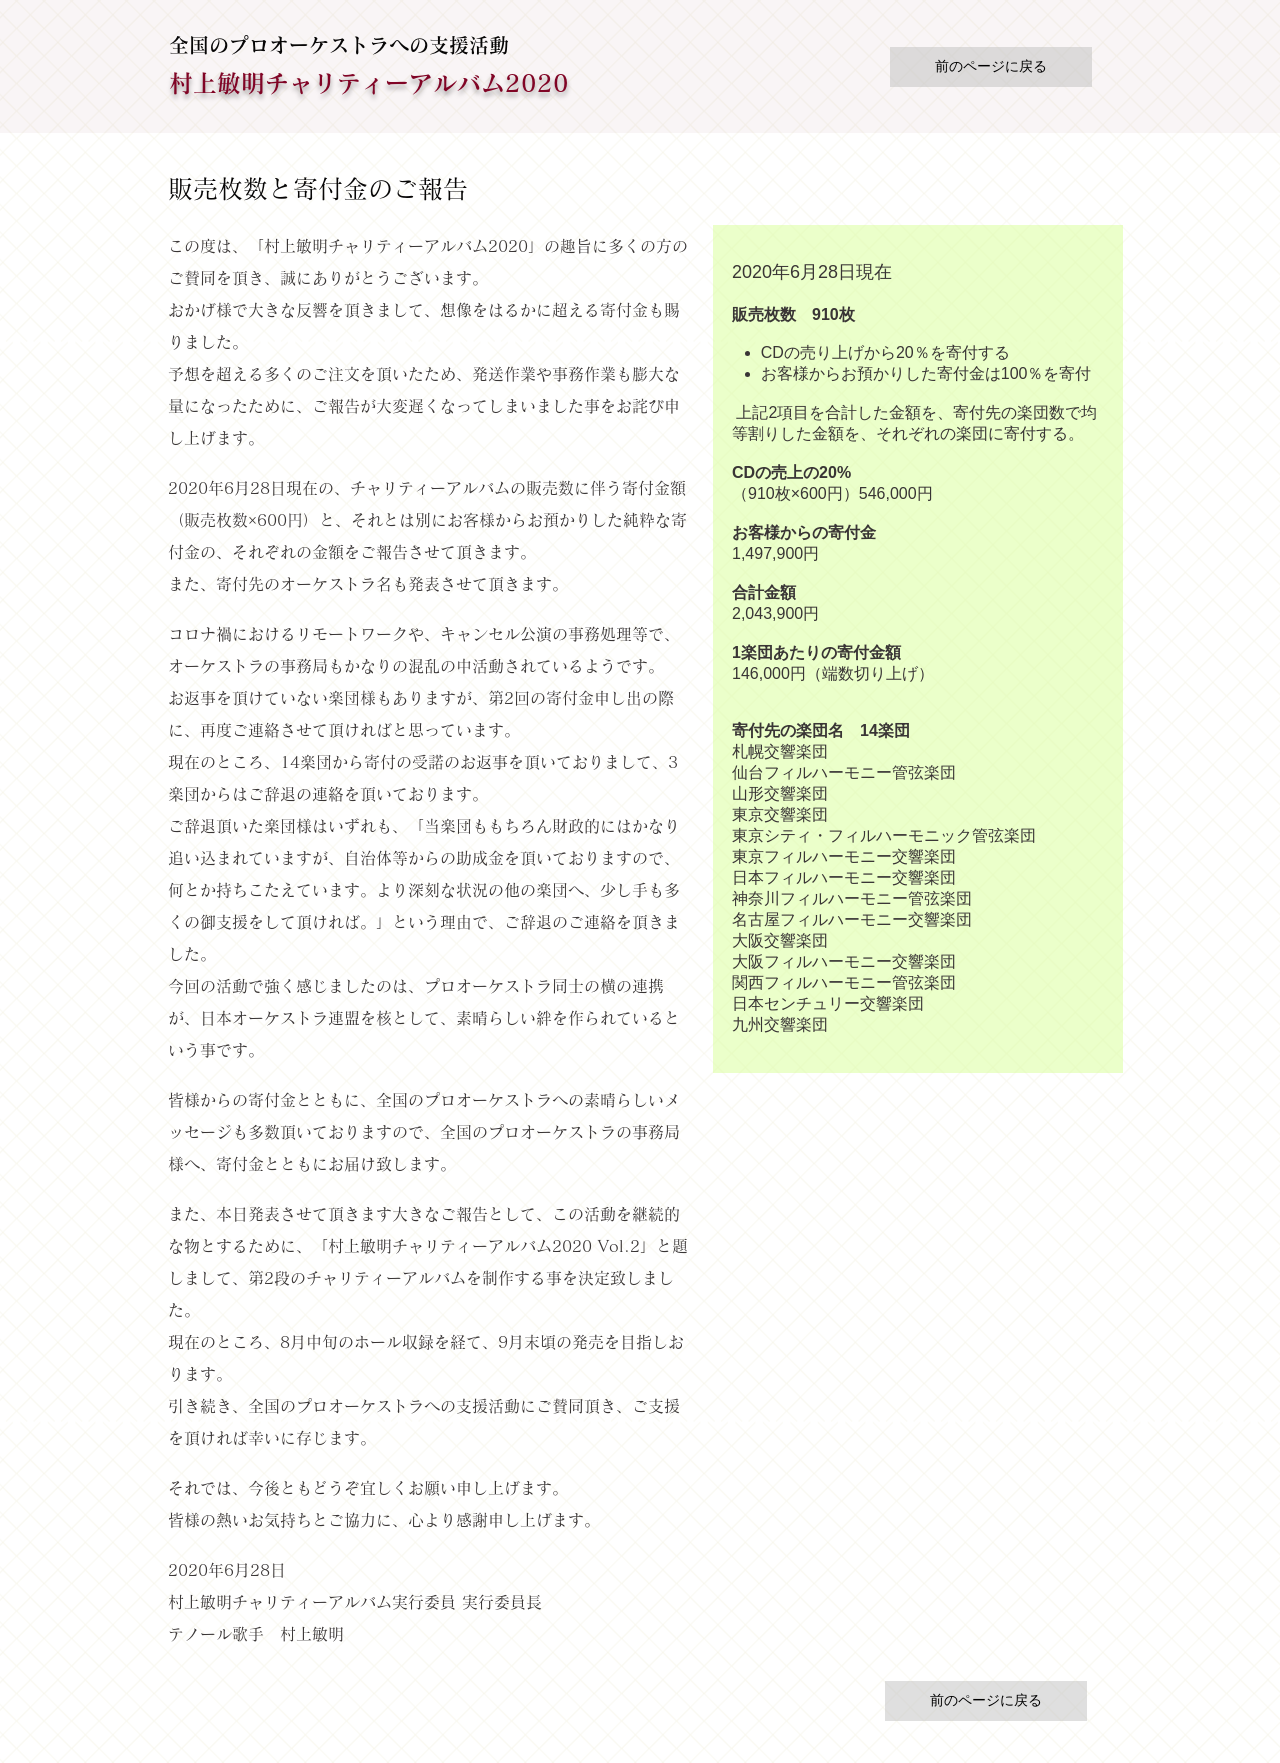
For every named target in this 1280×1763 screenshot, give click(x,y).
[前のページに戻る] (991, 67)
